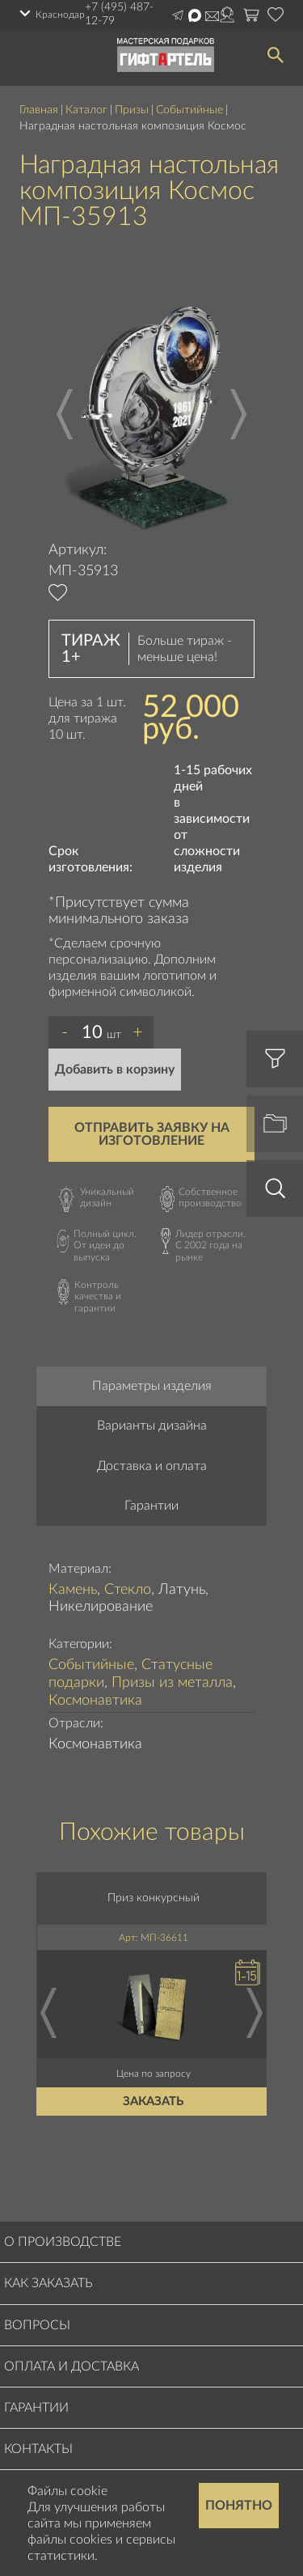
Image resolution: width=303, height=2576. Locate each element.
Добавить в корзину (115, 1069)
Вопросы (37, 2325)
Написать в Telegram (177, 15)
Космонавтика (95, 1700)
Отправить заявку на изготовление (151, 1134)
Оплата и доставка (71, 2366)
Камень (72, 1589)
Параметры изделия (152, 1385)
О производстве (62, 2241)
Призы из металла (172, 1683)
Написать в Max (194, 15)
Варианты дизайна (152, 1425)
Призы (132, 110)
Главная (38, 110)
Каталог (86, 110)
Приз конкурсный (153, 1898)
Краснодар (60, 14)
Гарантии (151, 1505)
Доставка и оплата (152, 1466)
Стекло (127, 1589)
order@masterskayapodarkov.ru (212, 16)
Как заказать (48, 2283)
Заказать (154, 2101)
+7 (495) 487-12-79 (119, 14)
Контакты (38, 2449)
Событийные (189, 110)
